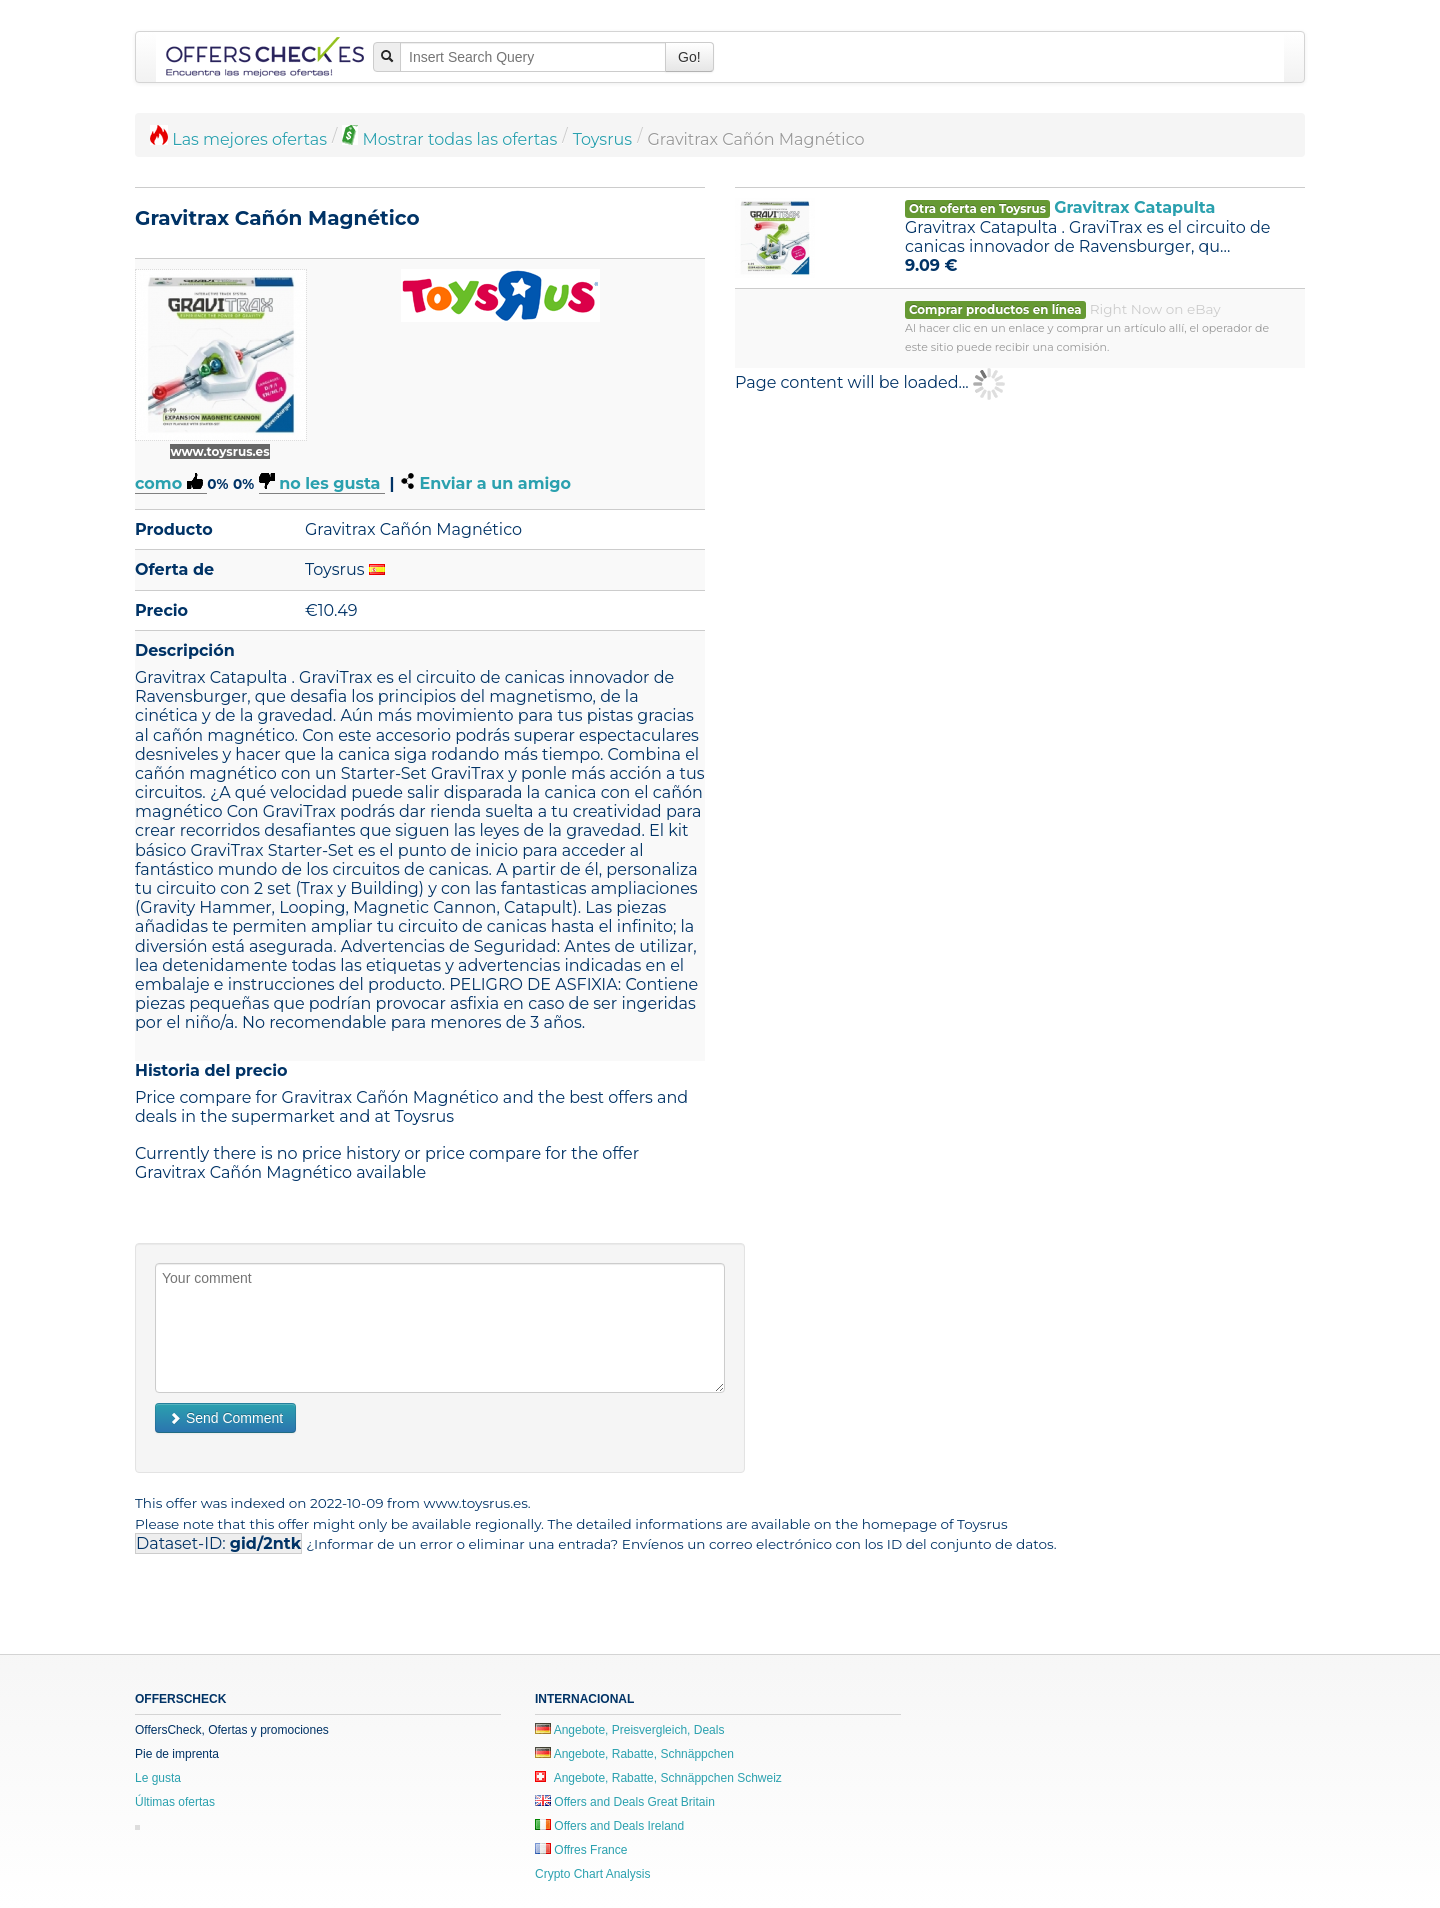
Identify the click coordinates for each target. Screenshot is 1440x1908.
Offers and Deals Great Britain (625, 1802)
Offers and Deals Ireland (609, 1826)
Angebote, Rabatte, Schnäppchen (634, 1754)
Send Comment (225, 1418)
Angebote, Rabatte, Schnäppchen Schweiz (658, 1778)
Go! (689, 57)
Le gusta (158, 1778)
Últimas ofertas (175, 1802)
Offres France (581, 1850)
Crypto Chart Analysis (592, 1874)
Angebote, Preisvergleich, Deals (629, 1730)
